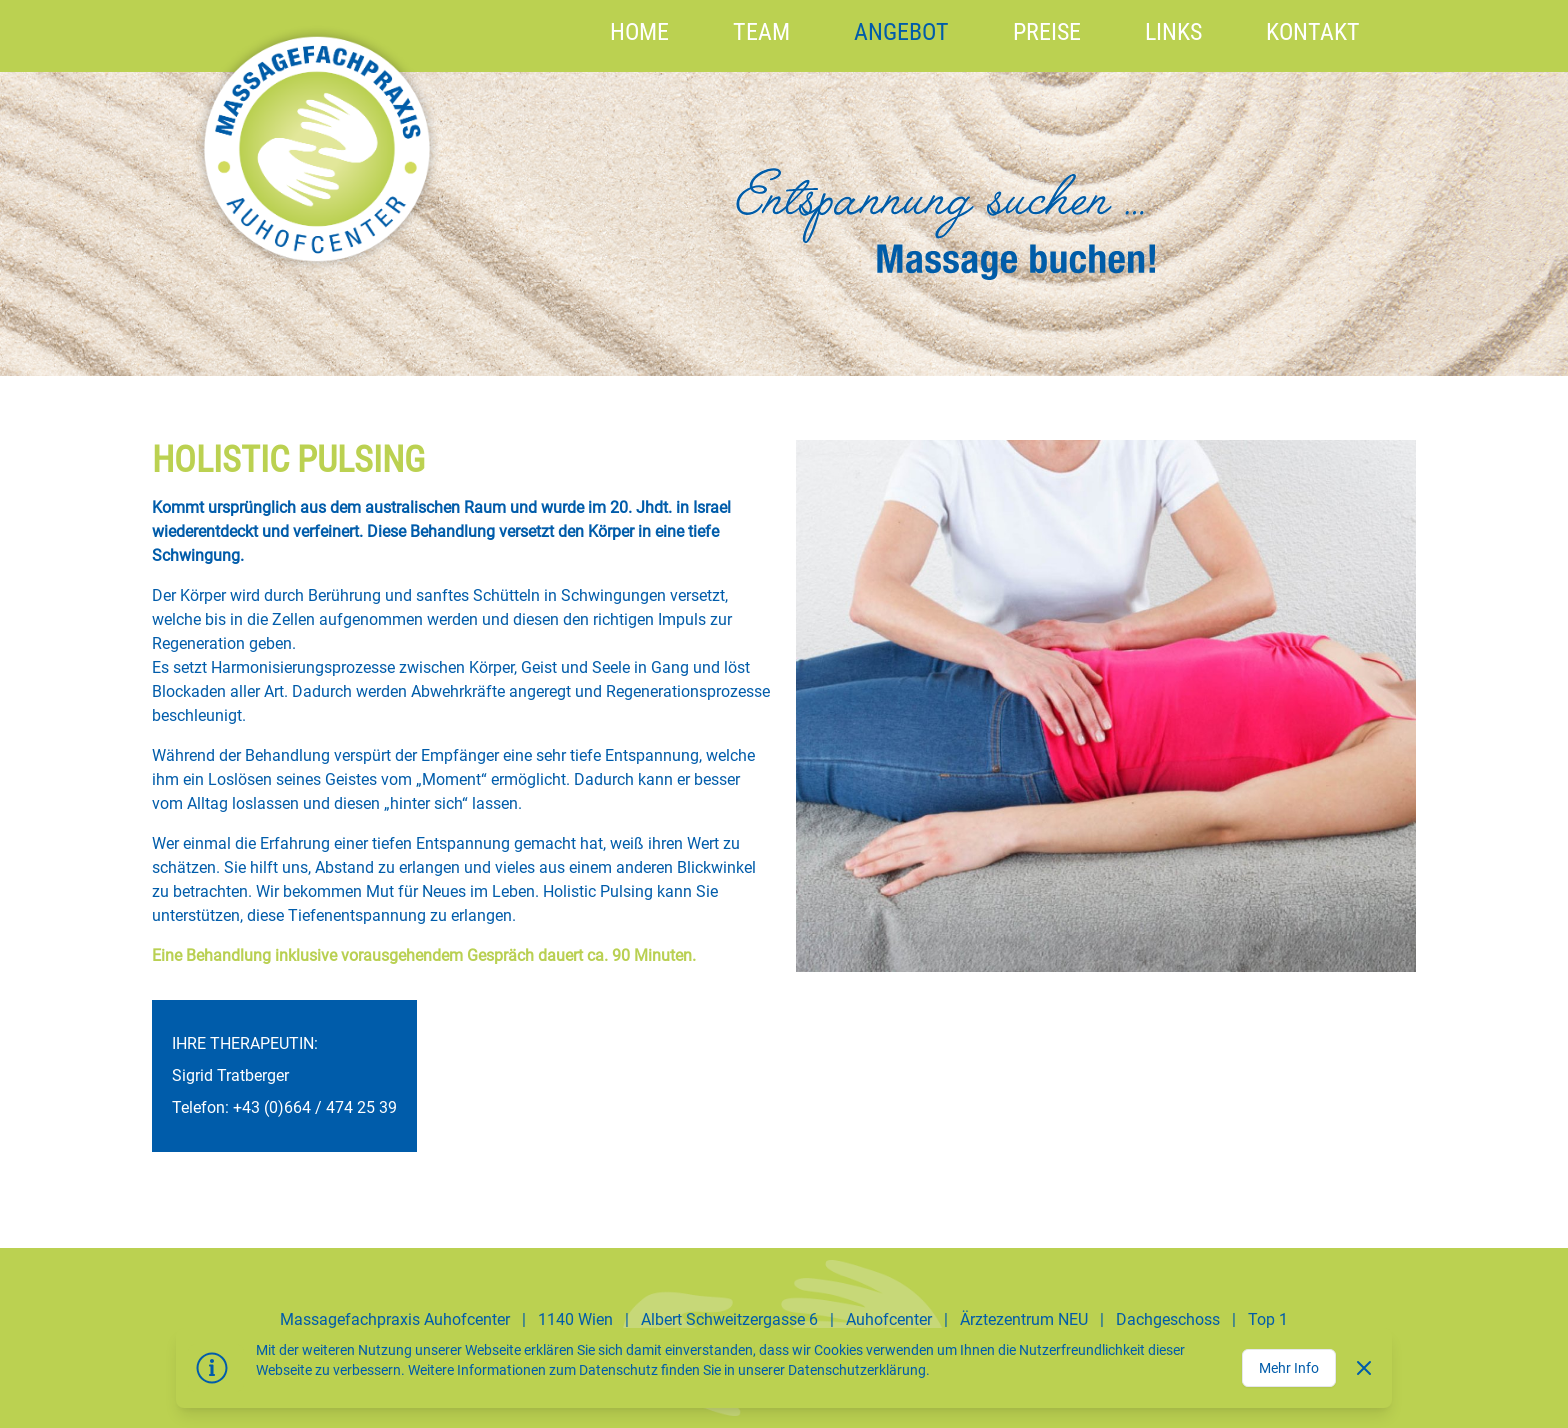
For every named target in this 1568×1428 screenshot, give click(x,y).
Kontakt (1313, 32)
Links (1173, 32)
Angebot (901, 32)
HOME (639, 32)
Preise (1047, 32)
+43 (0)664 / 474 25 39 (315, 1107)
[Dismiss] (1364, 1368)
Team (761, 32)
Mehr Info (1289, 1368)
